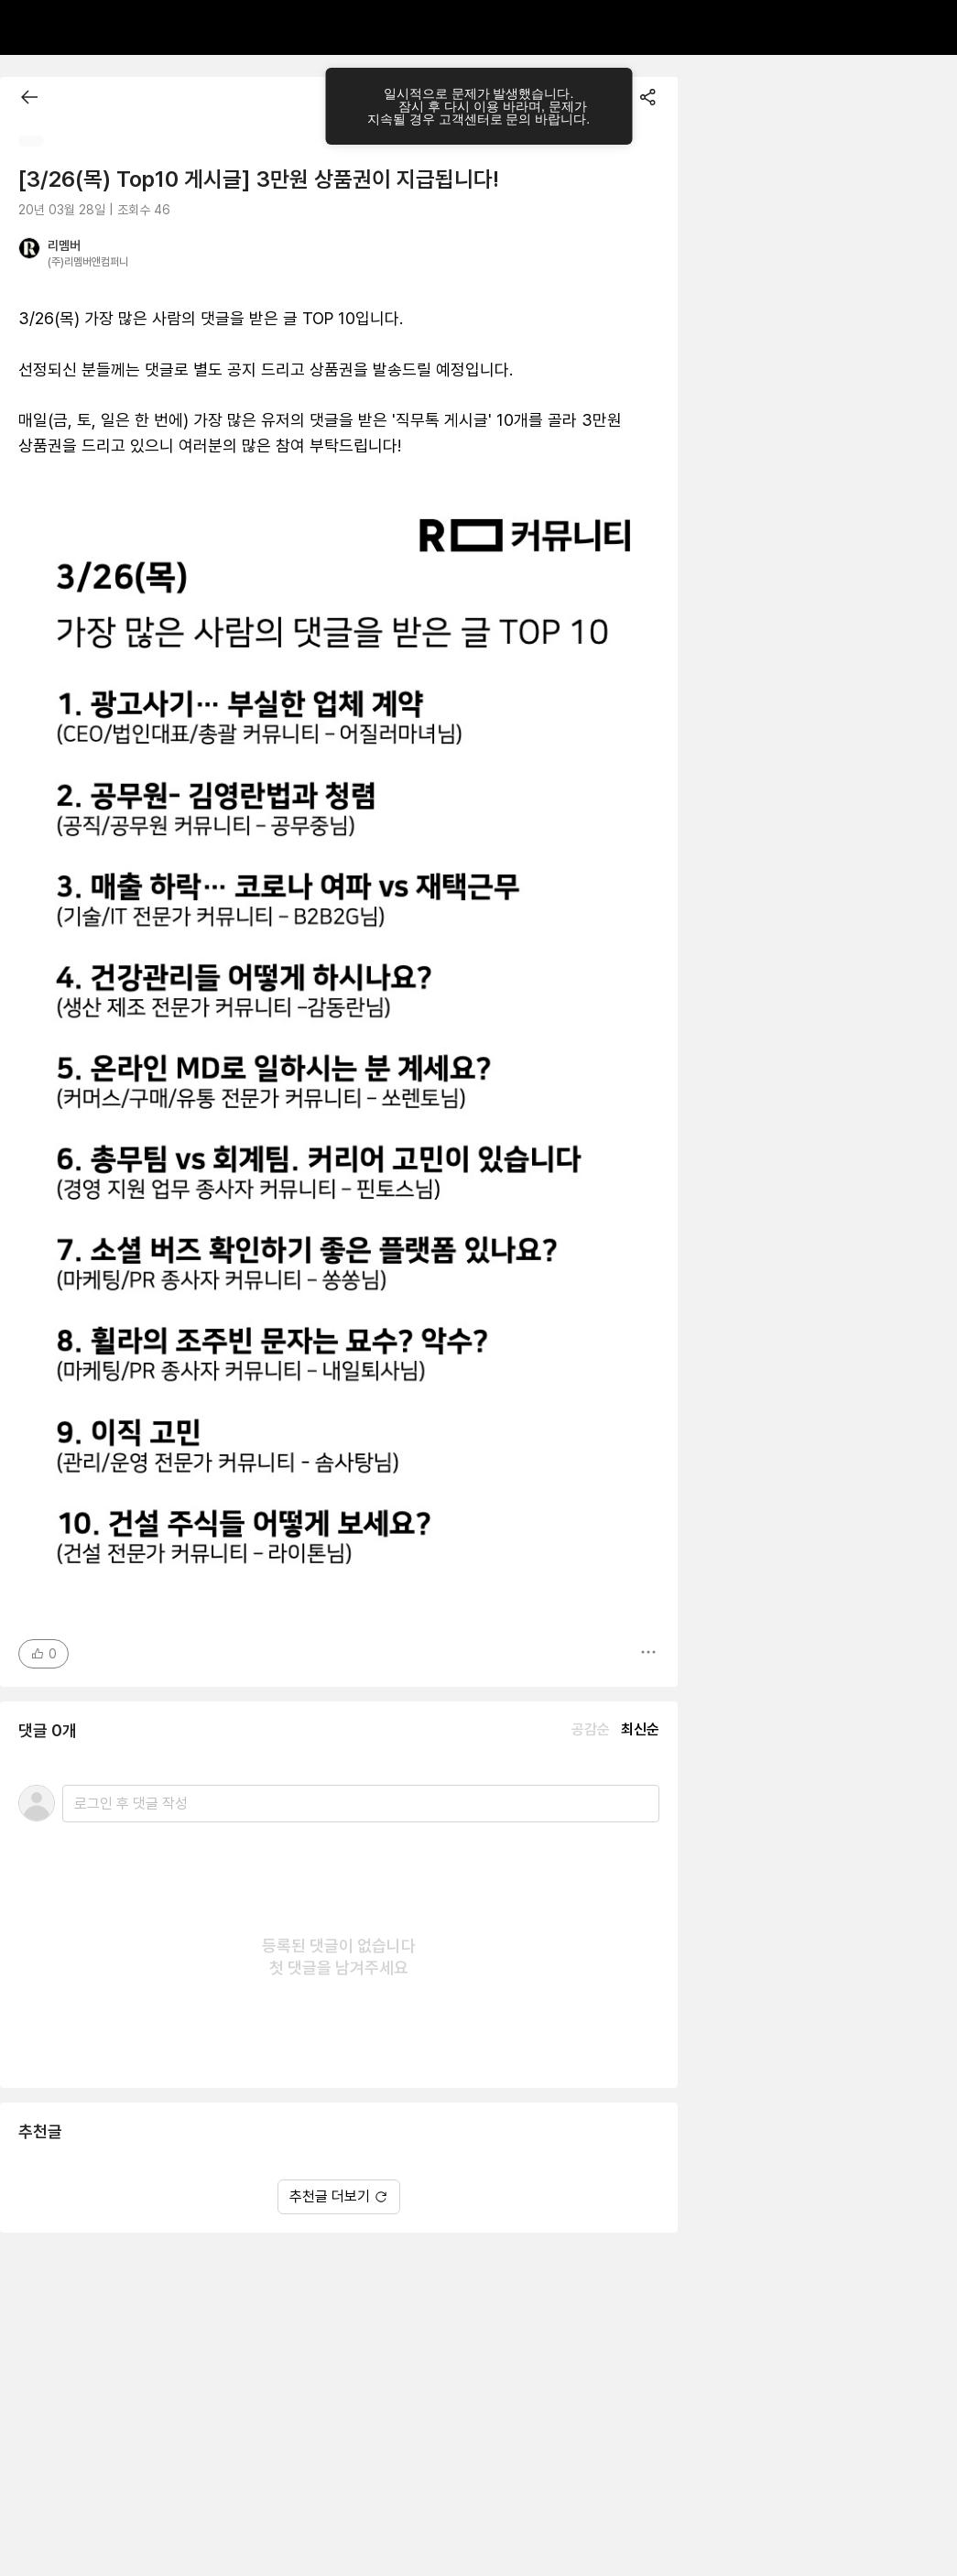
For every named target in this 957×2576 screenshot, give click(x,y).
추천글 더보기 (338, 2196)
